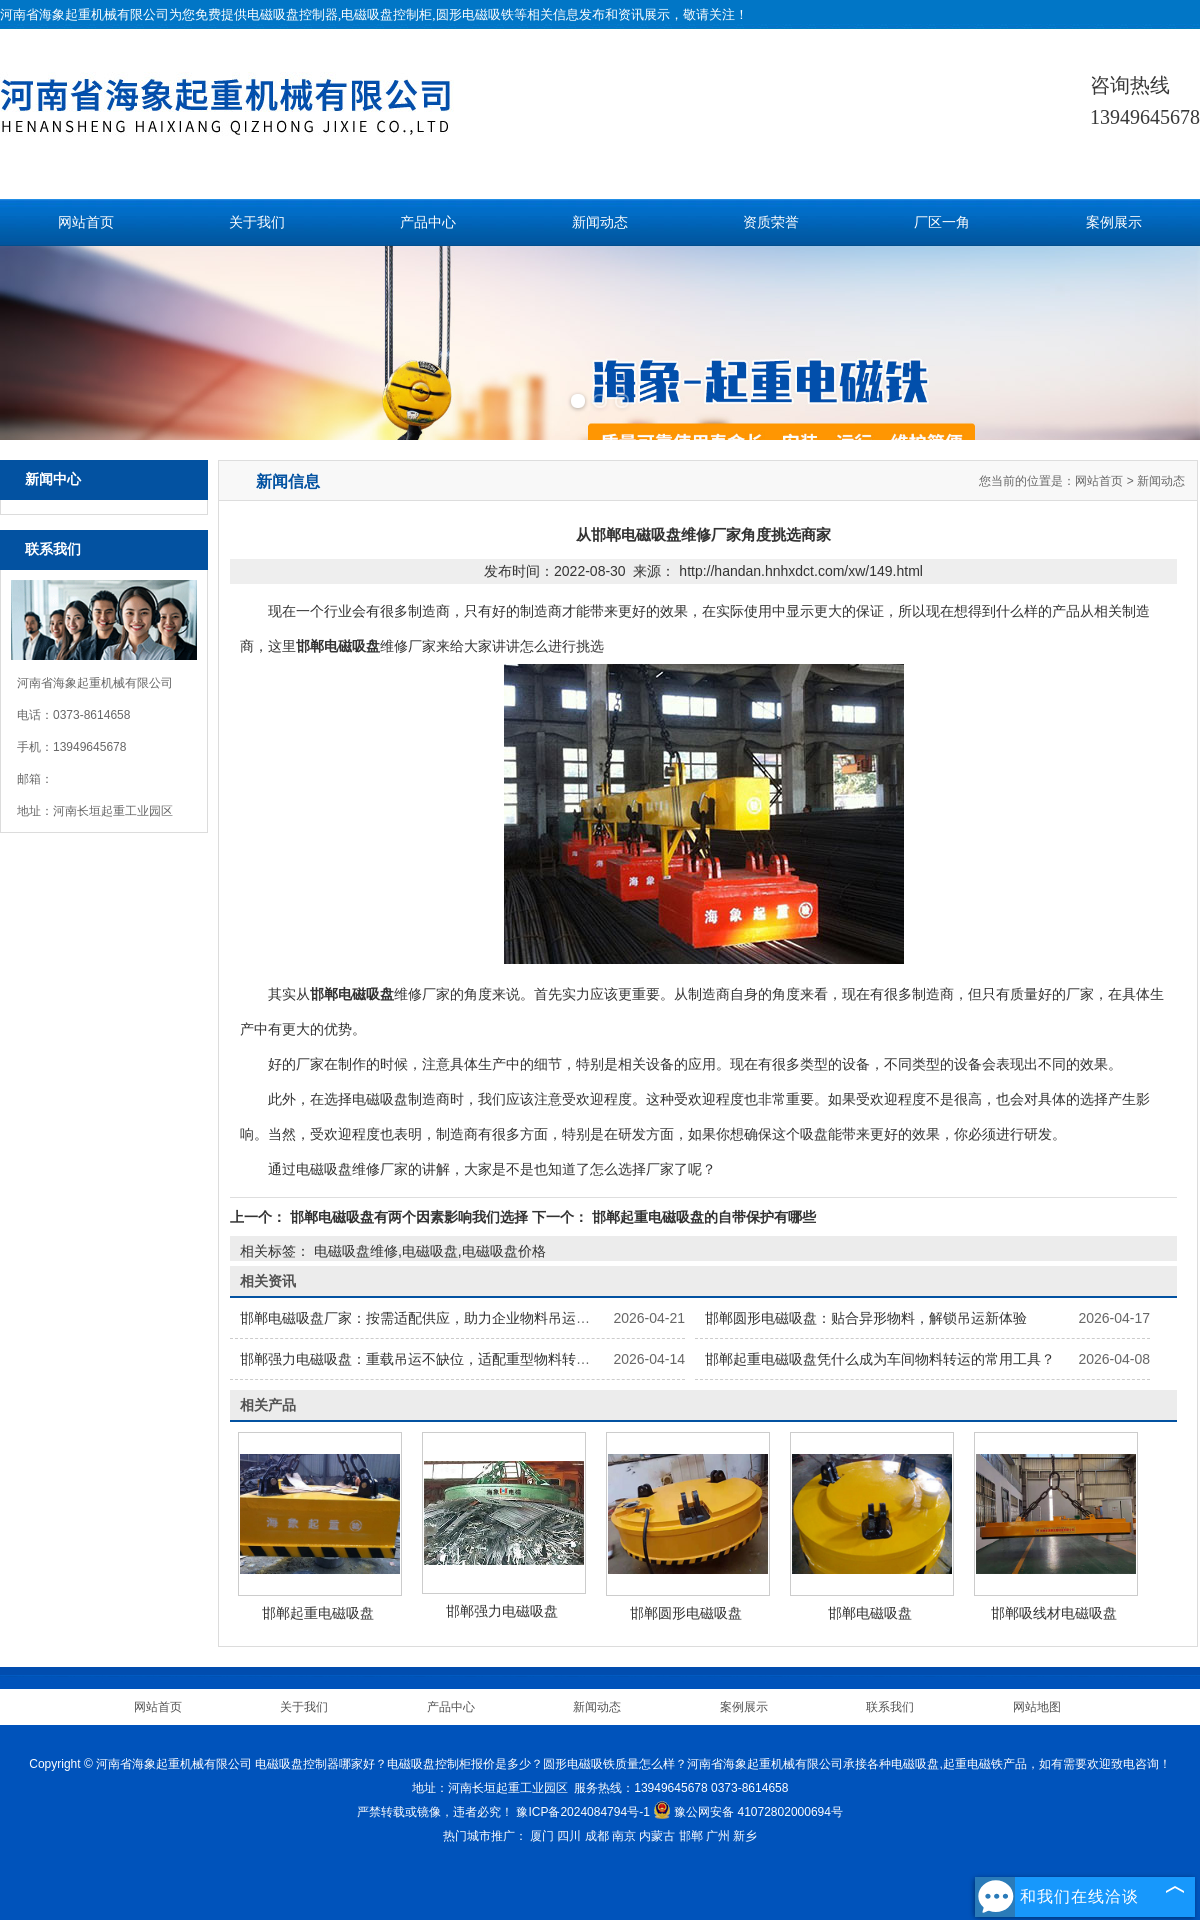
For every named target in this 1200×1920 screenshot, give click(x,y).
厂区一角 (942, 222)
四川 (569, 1836)
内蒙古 (657, 1836)
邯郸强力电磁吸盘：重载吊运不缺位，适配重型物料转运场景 (429, 1359)
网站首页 (86, 222)
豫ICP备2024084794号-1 (582, 1812)
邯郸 (691, 1836)
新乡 (745, 1836)
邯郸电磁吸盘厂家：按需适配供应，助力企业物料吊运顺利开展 (436, 1318)
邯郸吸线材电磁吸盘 (1054, 1613)
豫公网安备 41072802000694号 (748, 1812)
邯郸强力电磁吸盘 (502, 1611)
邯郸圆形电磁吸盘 (686, 1613)
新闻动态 (600, 222)
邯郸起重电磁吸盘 (318, 1613)
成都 (597, 1836)
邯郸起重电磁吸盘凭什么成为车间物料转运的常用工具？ (880, 1359)
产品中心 (428, 222)
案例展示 (1114, 222)
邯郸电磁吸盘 (870, 1613)
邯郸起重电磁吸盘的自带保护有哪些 (702, 1217)
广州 (718, 1836)
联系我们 (890, 1707)
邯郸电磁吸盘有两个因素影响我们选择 (409, 1217)
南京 (624, 1836)
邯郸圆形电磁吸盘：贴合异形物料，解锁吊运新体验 (866, 1318)
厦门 (542, 1836)
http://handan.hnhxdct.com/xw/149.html (801, 571)
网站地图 (1037, 1707)
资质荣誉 (771, 222)
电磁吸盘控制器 (292, 14)
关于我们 (257, 222)
